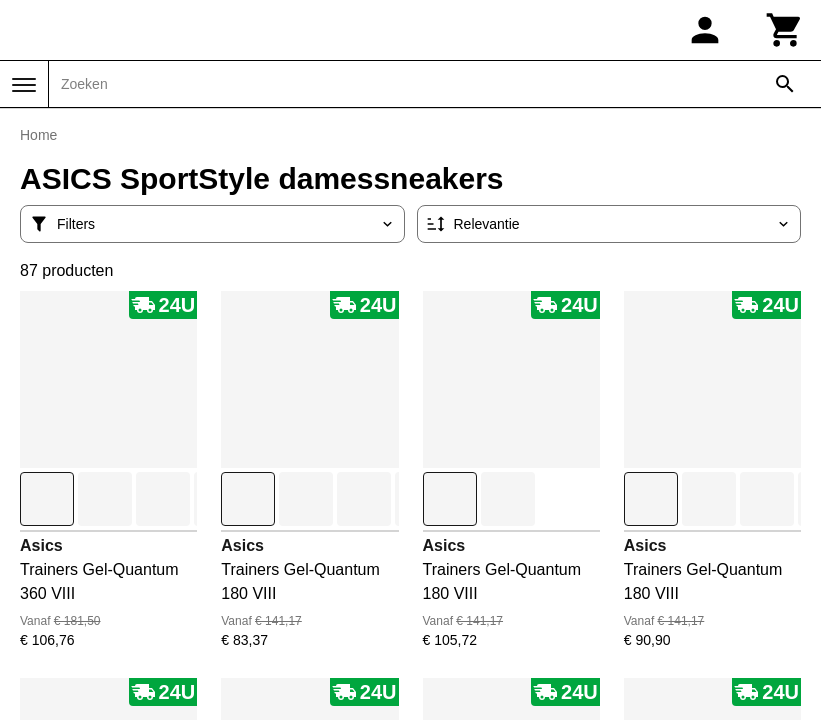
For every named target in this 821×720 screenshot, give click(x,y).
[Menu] (24, 85)
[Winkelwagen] (785, 30)
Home (38, 135)
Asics (41, 545)
